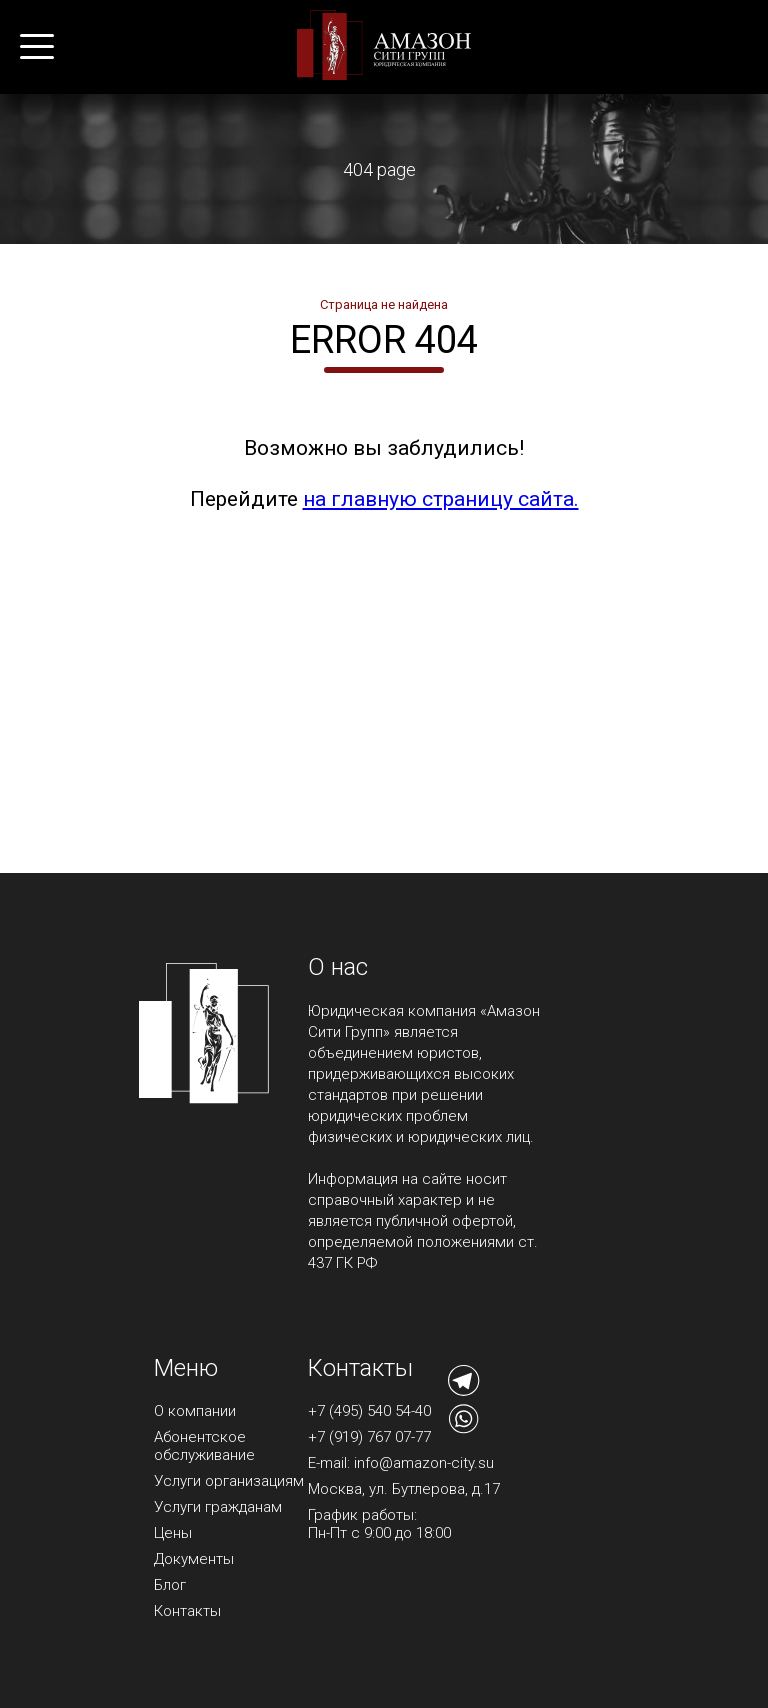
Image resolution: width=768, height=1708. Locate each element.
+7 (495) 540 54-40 (369, 1411)
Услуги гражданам (218, 1507)
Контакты (187, 1611)
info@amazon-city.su (424, 1463)
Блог (170, 1585)
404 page (379, 169)
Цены (173, 1533)
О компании (195, 1411)
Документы (194, 1559)
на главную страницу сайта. (441, 499)
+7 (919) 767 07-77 (369, 1437)
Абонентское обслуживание (204, 1446)
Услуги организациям (229, 1481)
